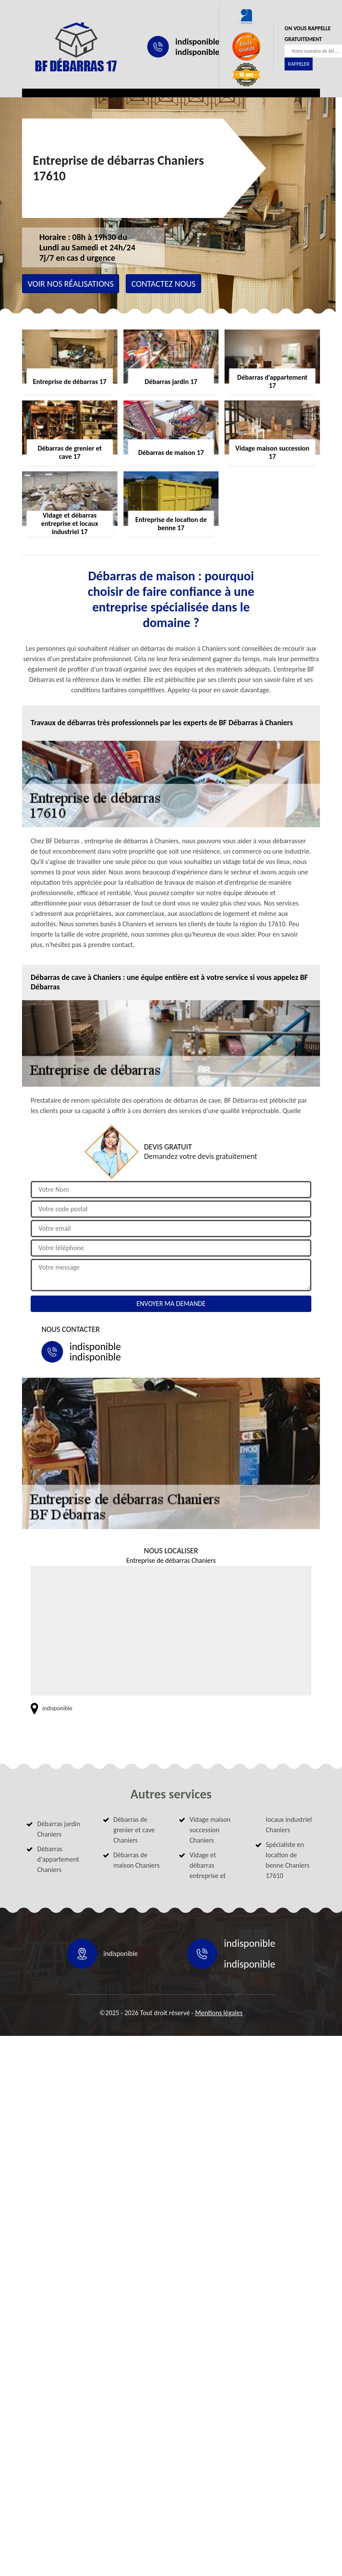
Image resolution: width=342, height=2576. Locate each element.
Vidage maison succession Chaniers (210, 1829)
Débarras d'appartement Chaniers (58, 1859)
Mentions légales (219, 2013)
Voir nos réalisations (71, 283)
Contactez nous (163, 283)
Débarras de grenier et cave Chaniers (134, 1829)
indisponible (197, 41)
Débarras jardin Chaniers (58, 1829)
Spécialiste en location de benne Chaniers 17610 (288, 1860)
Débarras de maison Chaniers (137, 1860)
